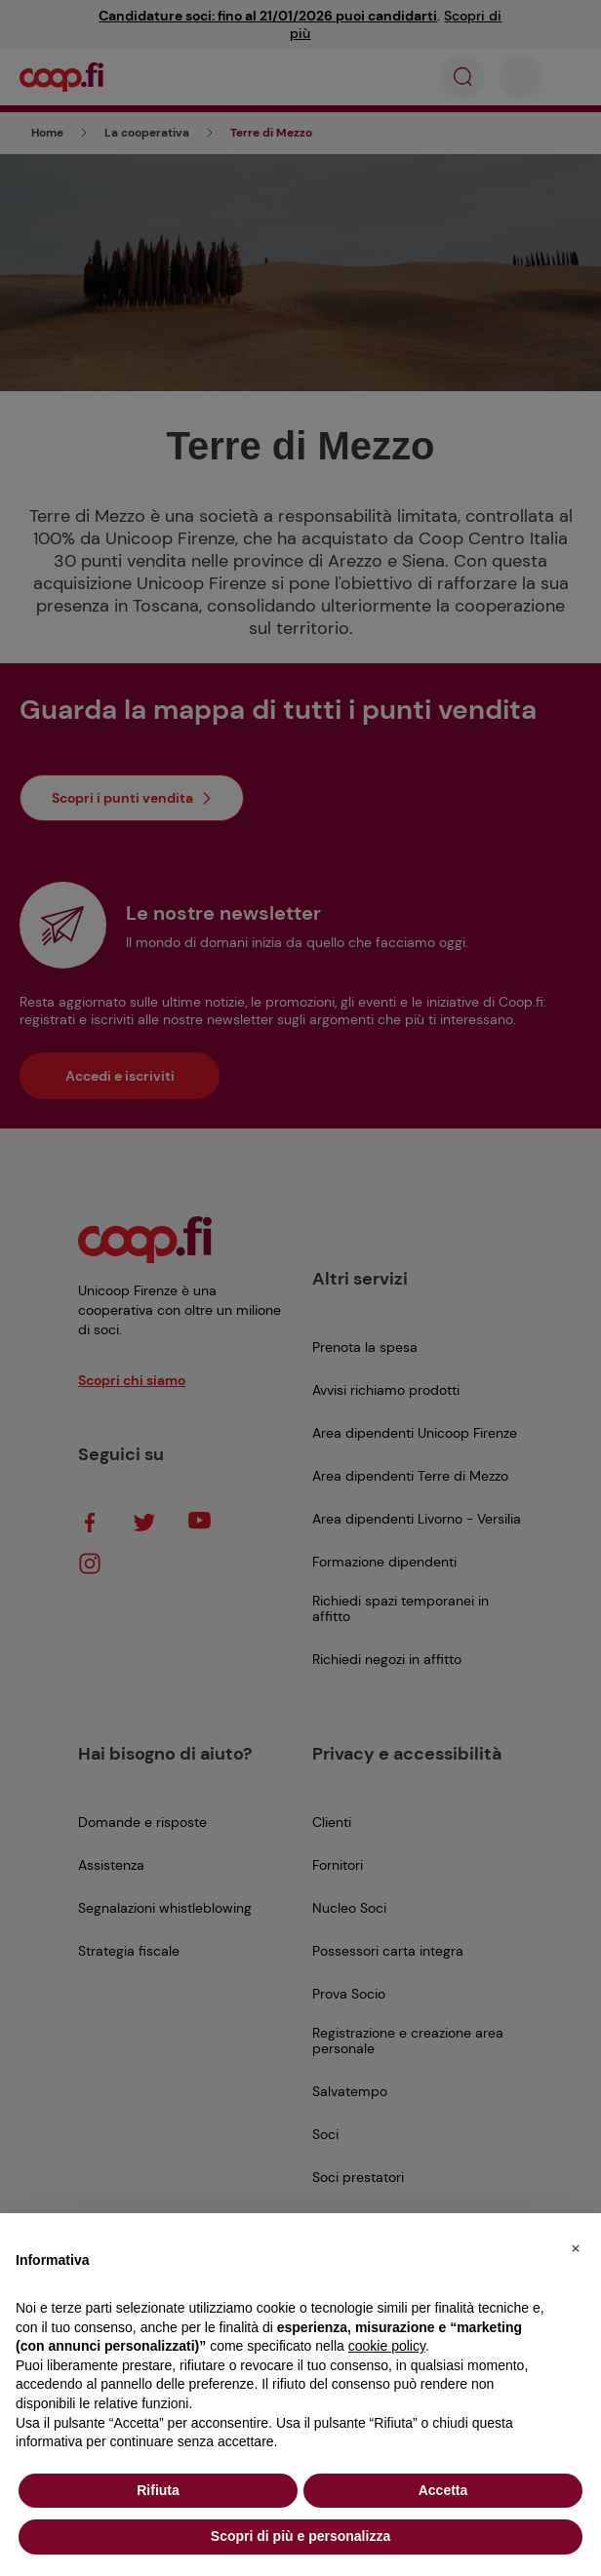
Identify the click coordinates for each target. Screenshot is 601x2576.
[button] (575, 2244)
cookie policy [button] (386, 2346)
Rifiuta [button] (158, 2490)
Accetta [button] (443, 2490)
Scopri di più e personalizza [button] (300, 2536)
